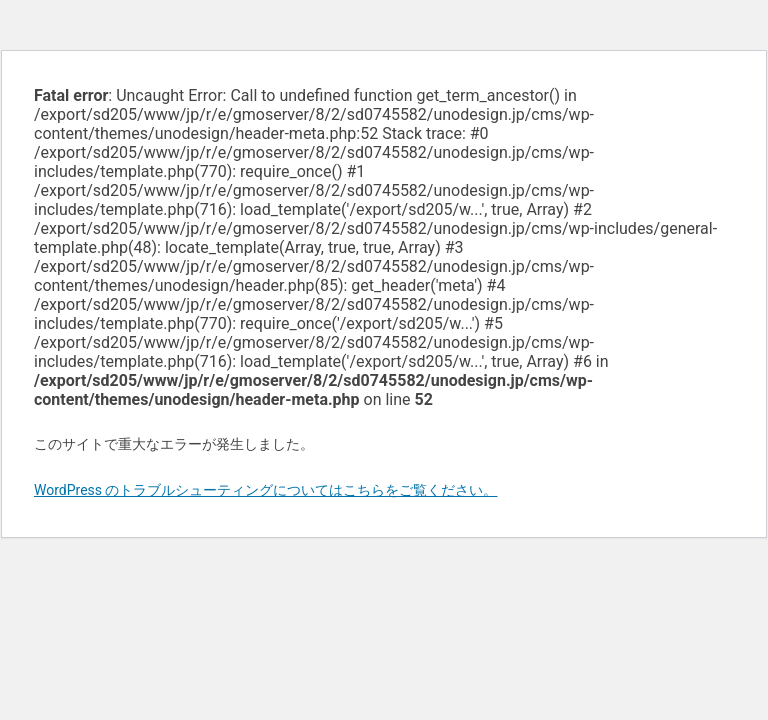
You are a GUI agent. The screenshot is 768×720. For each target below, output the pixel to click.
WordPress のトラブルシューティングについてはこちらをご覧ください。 (266, 490)
